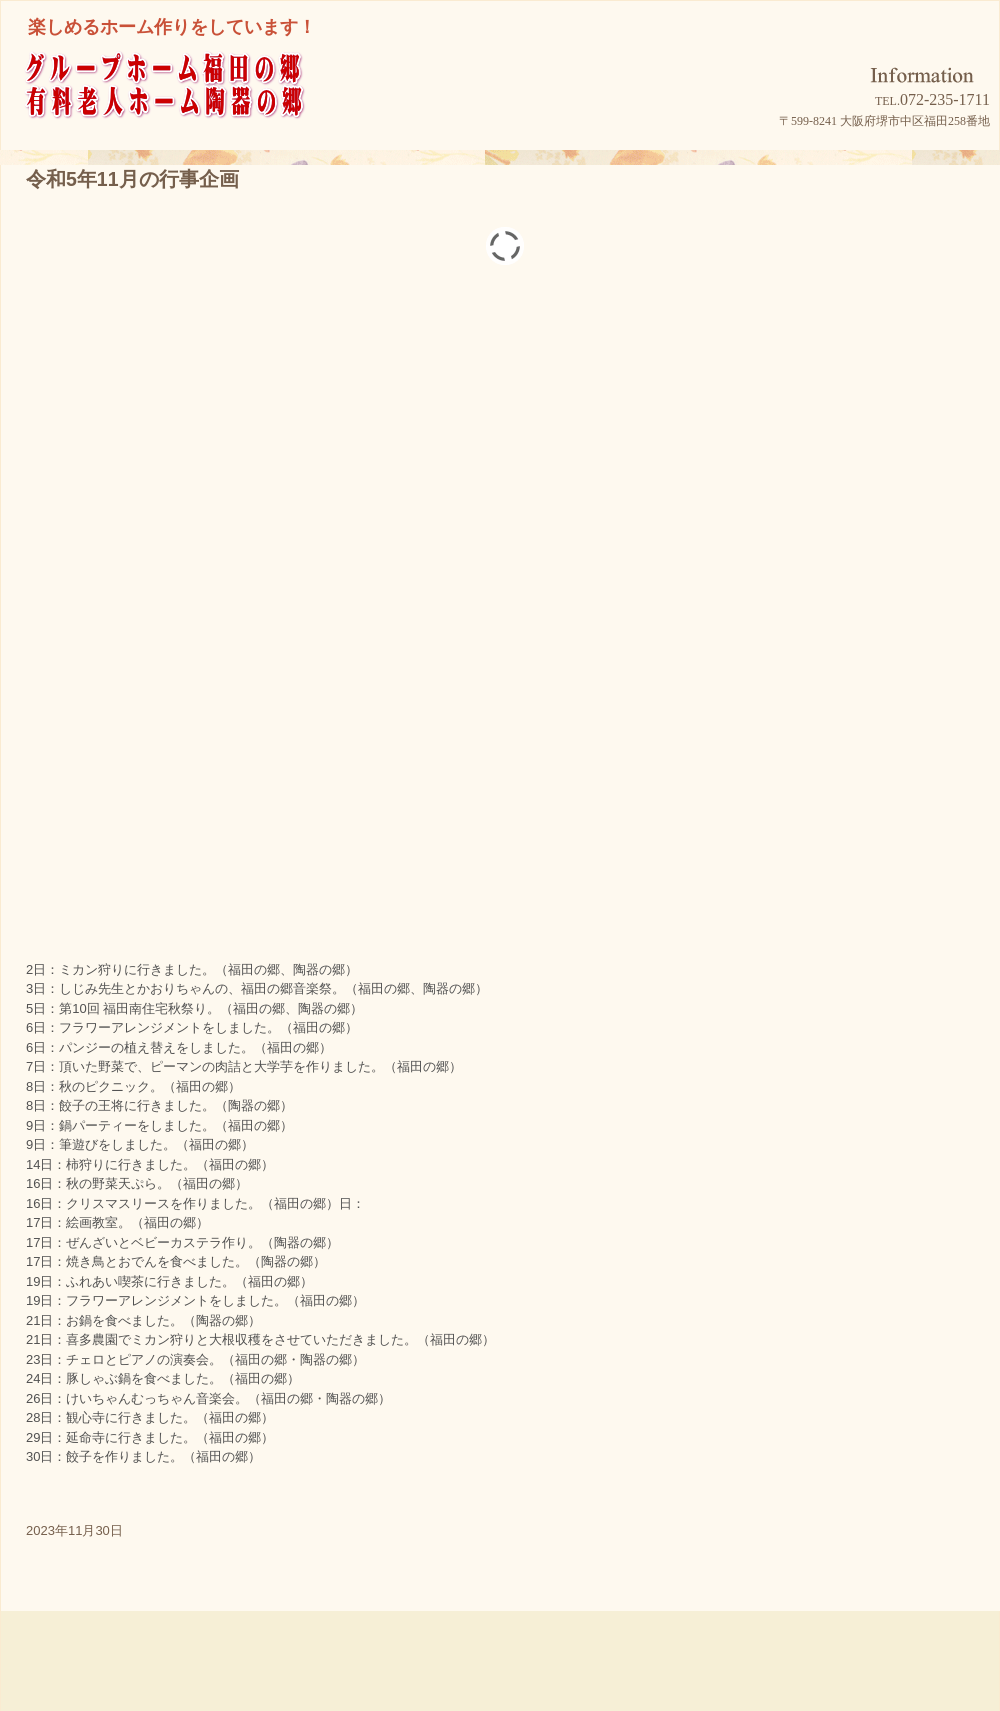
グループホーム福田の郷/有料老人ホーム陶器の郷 (201, 111)
